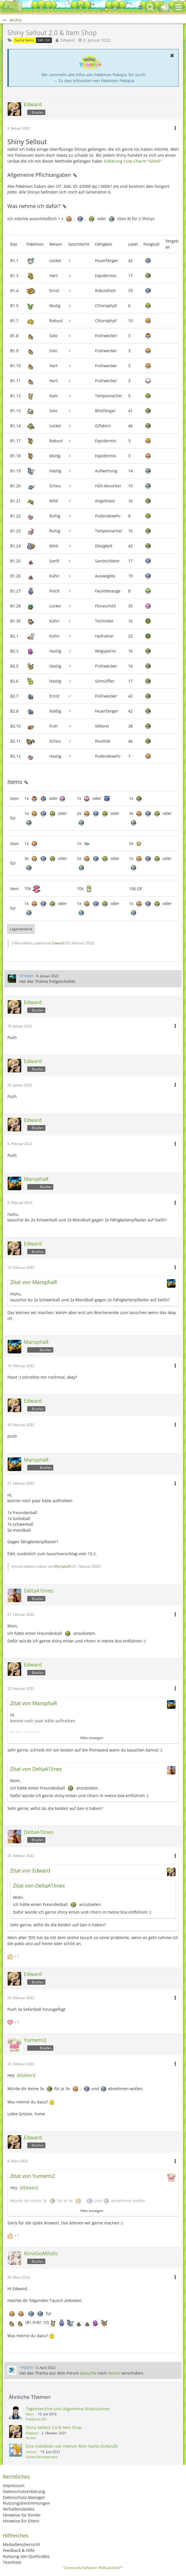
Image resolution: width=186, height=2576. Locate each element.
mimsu (31, 2451)
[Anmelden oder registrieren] (164, 7)
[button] (178, 7)
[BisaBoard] (13, 7)
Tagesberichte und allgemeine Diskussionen (68, 2408)
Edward (67, 40)
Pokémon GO (36, 2419)
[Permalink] (75, 174)
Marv (30, 2414)
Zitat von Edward (30, 1870)
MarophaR (62, 1566)
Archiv (114, 2373)
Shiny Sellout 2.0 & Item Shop (54, 2427)
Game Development (42, 2456)
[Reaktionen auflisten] (13, 1955)
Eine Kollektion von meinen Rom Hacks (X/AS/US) (72, 2446)
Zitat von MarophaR (33, 1282)
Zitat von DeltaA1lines (36, 1768)
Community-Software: (93, 2567)
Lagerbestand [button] (21, 928)
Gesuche (88, 2373)
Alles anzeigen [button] (91, 1737)
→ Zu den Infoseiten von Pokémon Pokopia (93, 80)
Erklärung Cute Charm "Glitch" (133, 161)
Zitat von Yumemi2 (32, 2176)
